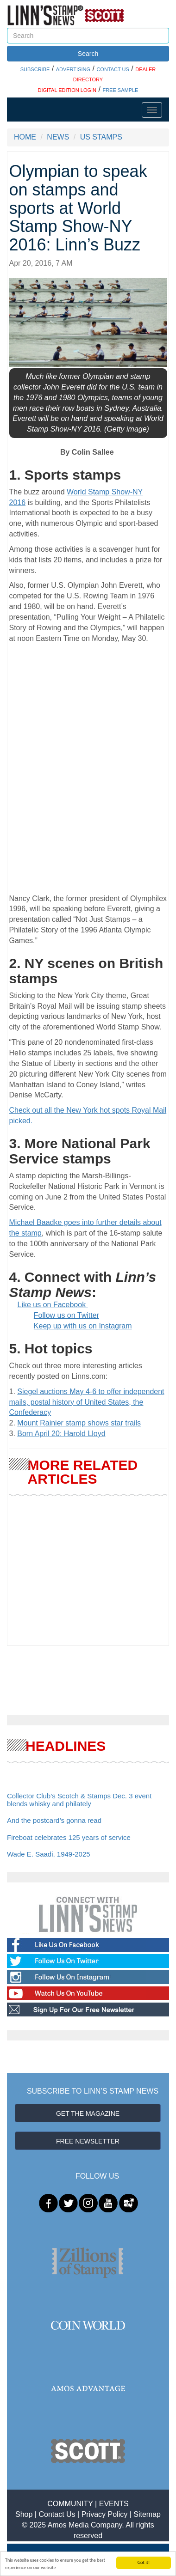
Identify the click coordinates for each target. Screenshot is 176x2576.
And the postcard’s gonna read (54, 1820)
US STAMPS (101, 137)
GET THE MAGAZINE (87, 2113)
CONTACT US (112, 69)
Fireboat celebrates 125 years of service (69, 1837)
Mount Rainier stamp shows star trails (79, 1423)
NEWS (58, 137)
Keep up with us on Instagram (83, 1326)
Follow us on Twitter (66, 1315)
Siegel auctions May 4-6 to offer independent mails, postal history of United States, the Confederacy (86, 1402)
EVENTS (114, 2504)
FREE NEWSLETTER (87, 2141)
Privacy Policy (105, 2514)
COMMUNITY (70, 2504)
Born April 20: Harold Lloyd (61, 1433)
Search (88, 53)
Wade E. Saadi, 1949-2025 (48, 1854)
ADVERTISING (73, 69)
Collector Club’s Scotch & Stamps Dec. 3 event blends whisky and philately (79, 1800)
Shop (23, 2514)
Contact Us (56, 2514)
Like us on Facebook (53, 1305)
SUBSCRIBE (35, 69)
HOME (25, 137)
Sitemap (147, 2514)
